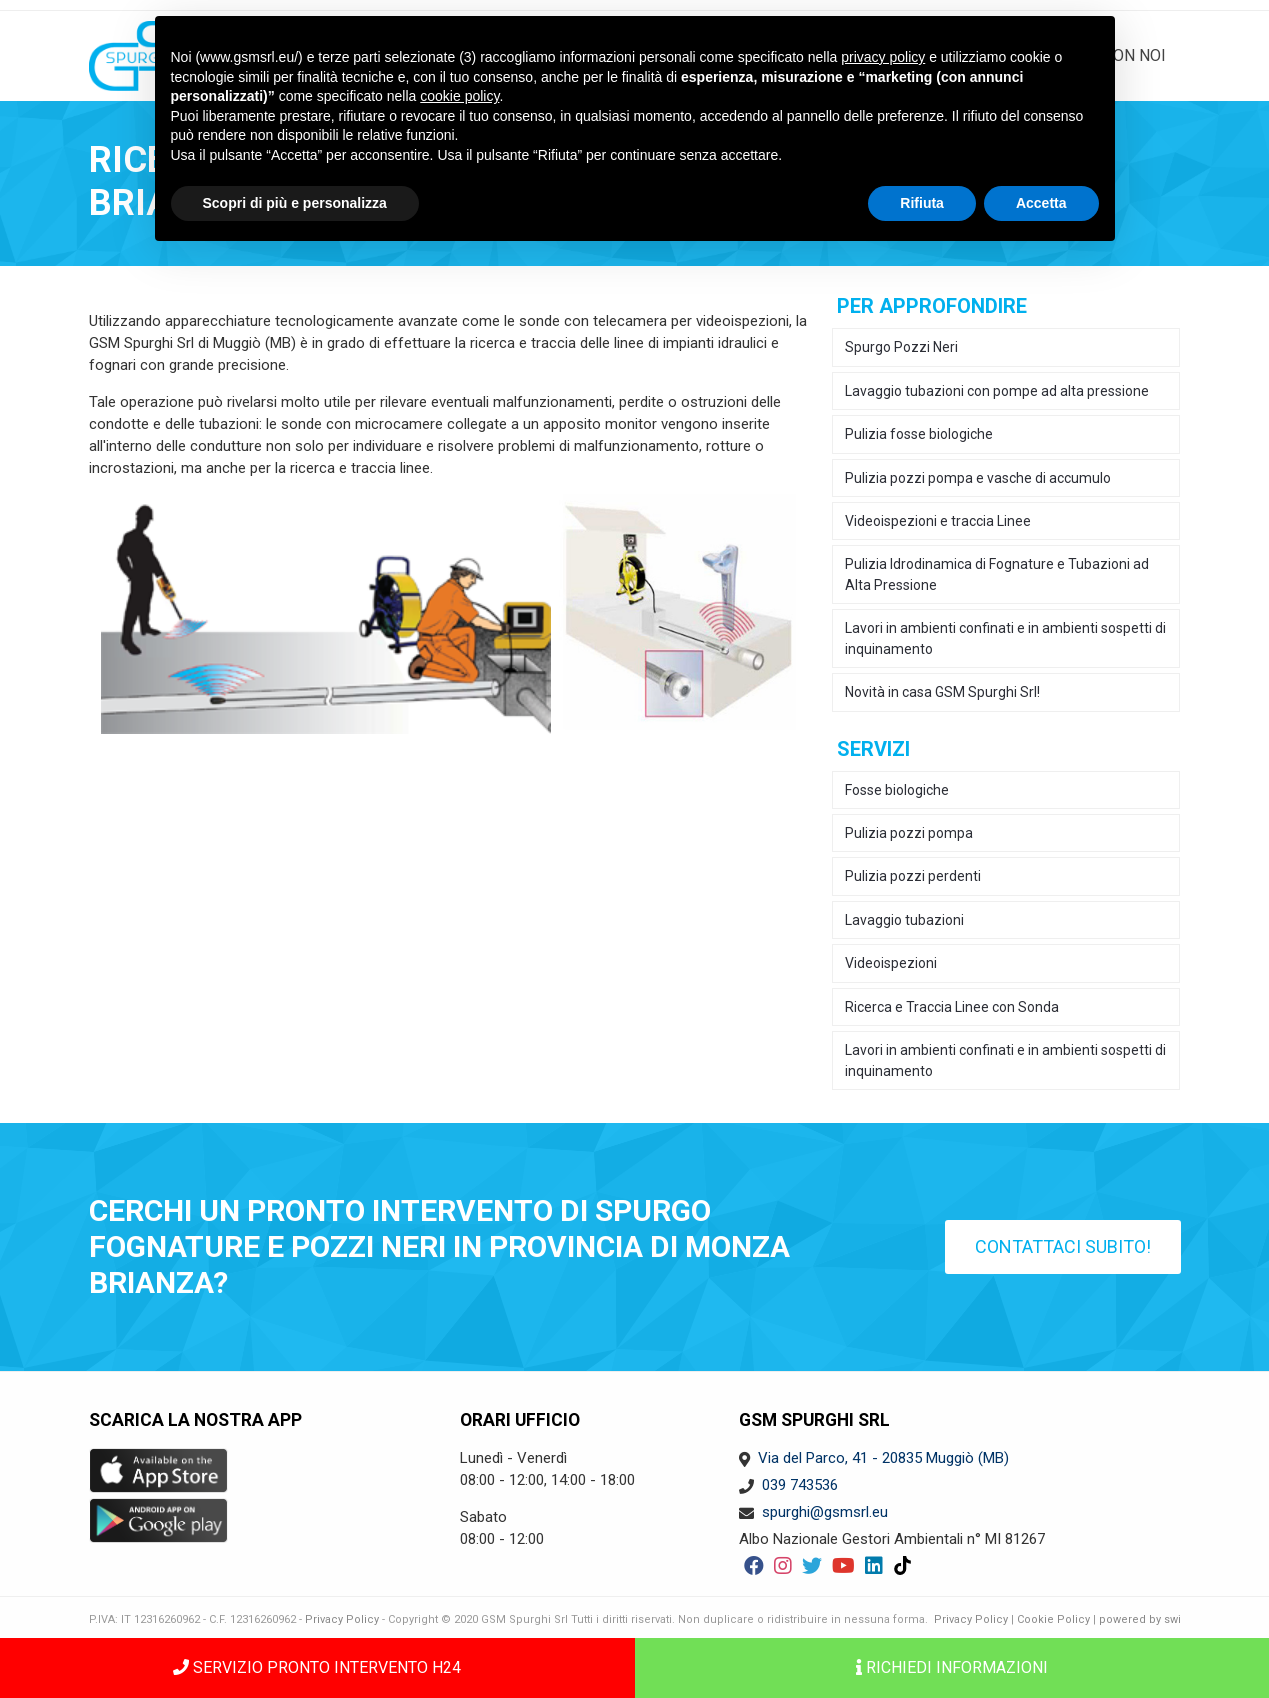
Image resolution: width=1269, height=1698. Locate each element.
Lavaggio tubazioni (904, 920)
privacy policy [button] (883, 57)
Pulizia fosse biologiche (919, 434)
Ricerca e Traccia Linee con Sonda (952, 1007)
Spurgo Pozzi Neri (901, 347)
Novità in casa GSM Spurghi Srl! (942, 692)
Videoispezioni (891, 963)
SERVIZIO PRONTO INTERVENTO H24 (317, 1667)
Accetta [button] (1041, 203)
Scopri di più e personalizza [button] (295, 203)
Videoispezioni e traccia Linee (938, 521)
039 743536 (800, 1485)
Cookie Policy (1053, 1619)
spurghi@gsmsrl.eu (825, 1512)
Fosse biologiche (897, 790)
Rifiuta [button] (922, 203)
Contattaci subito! (1063, 1246)
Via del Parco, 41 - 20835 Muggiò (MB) (883, 1458)
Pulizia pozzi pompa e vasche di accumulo (978, 478)
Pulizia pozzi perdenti (913, 876)
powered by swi (1140, 1619)
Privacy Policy (342, 1619)
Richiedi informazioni (952, 1667)
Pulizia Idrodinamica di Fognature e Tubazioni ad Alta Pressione (997, 574)
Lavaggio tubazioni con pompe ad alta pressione (997, 391)
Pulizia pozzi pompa (909, 833)
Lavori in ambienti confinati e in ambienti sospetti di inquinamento (1005, 638)
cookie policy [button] (459, 96)
